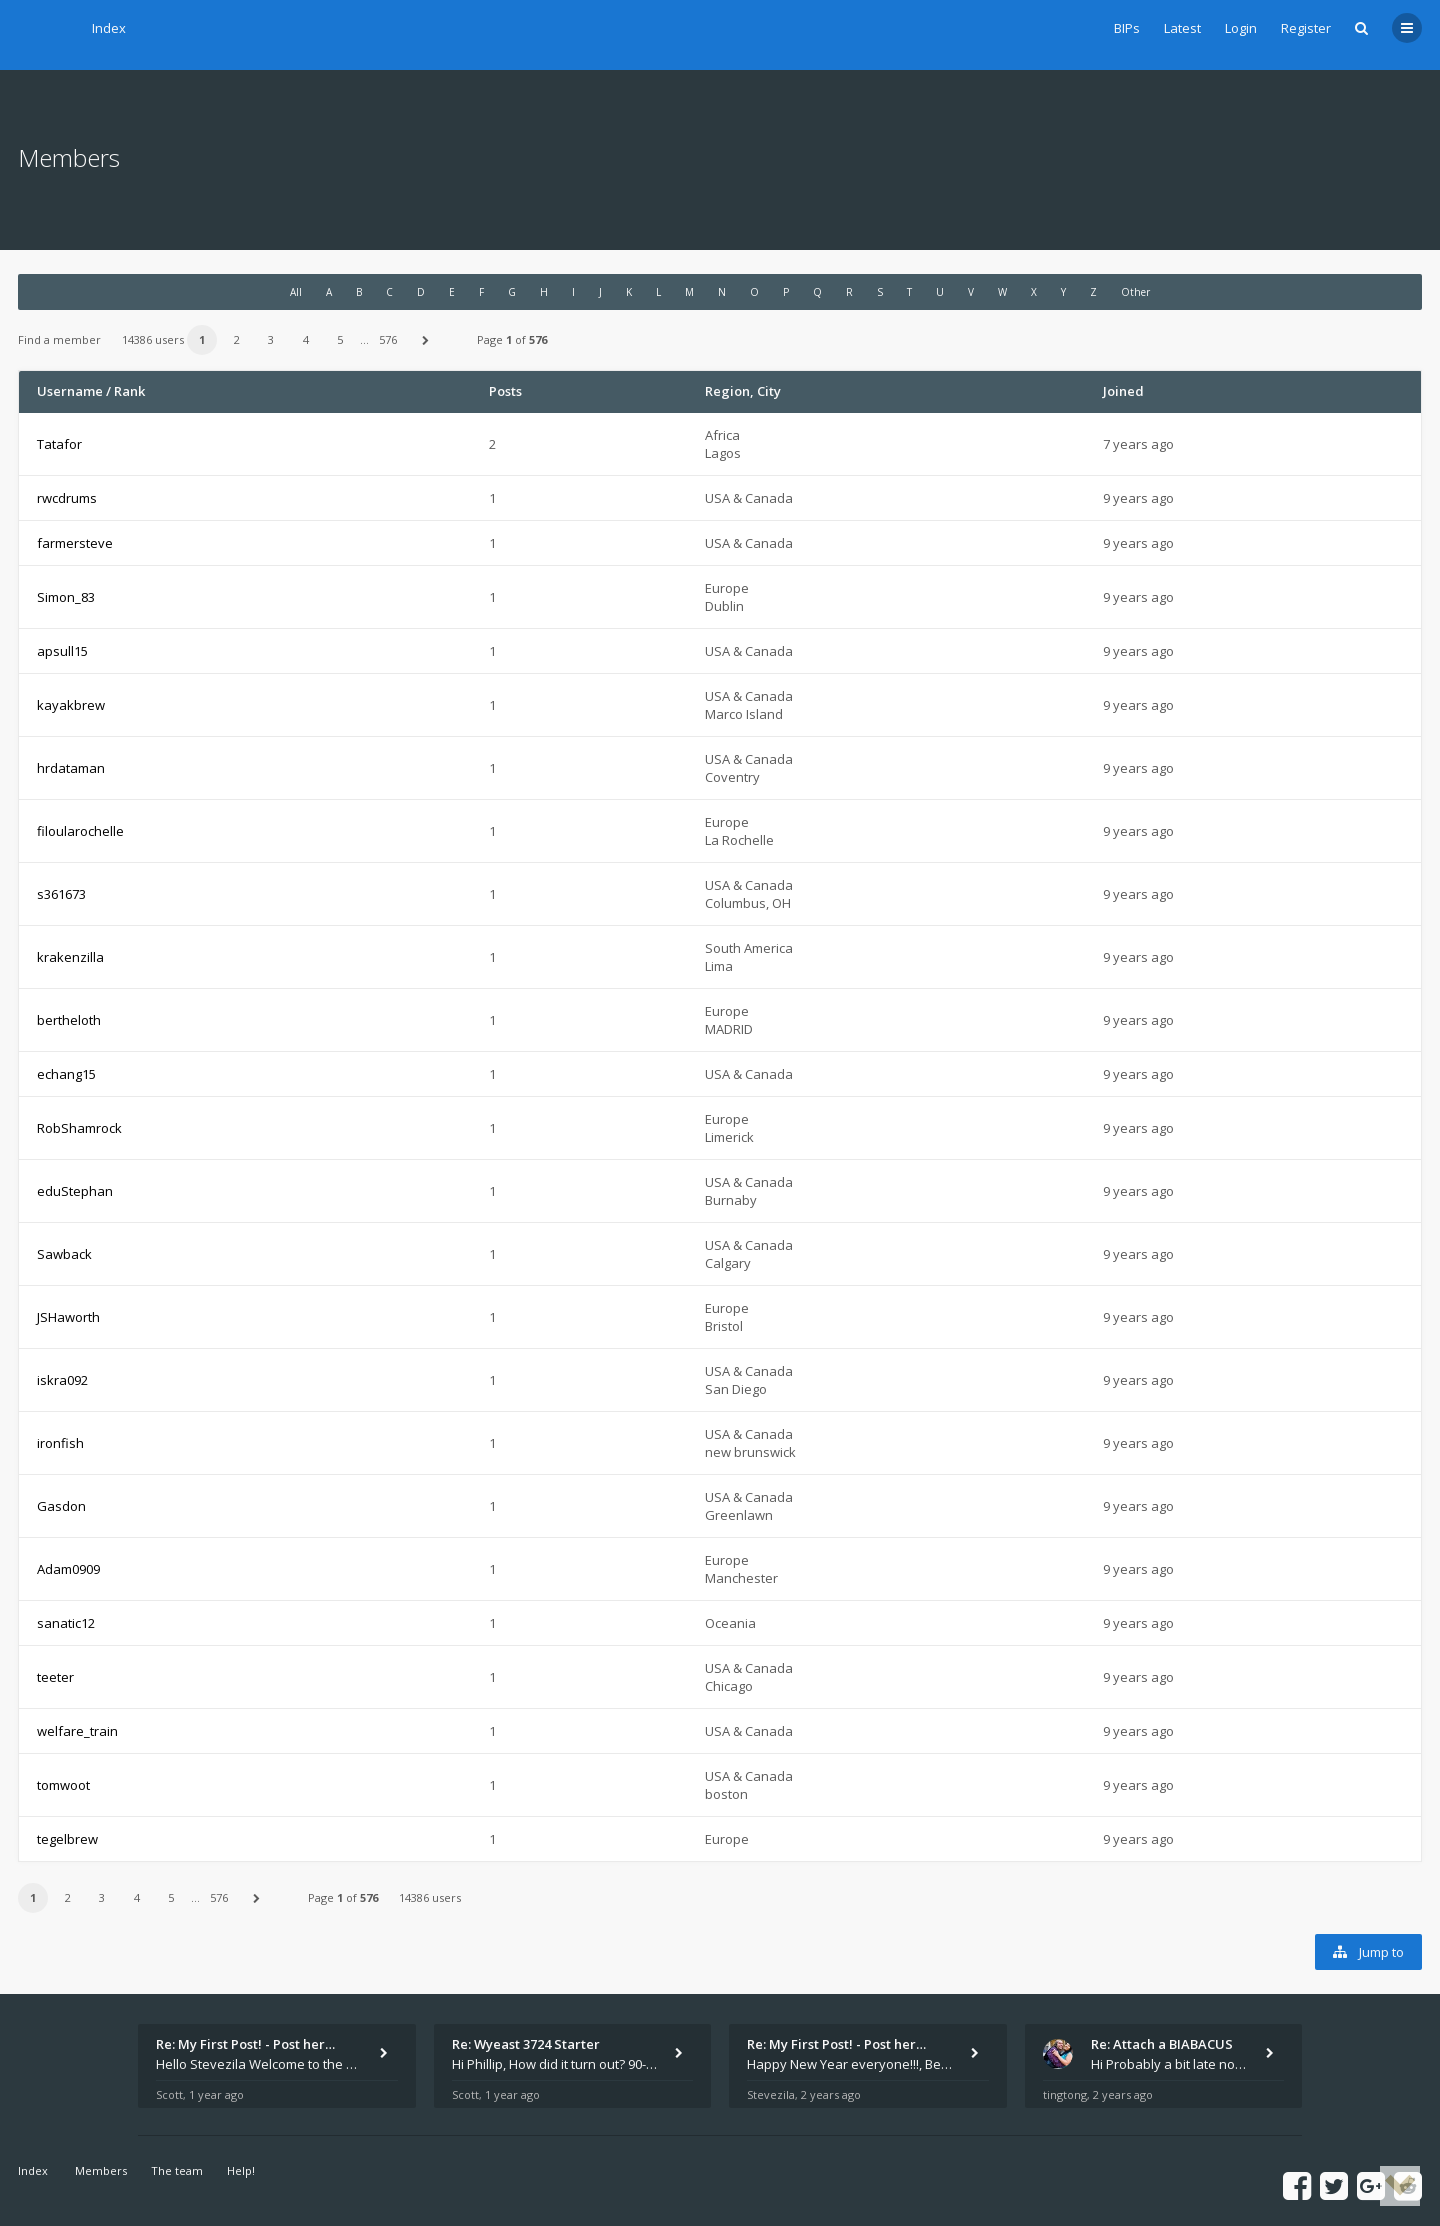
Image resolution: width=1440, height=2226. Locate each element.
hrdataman (71, 768)
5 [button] (340, 339)
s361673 (61, 894)
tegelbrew (67, 1839)
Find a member (59, 339)
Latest (1182, 28)
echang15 (66, 1074)
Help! (241, 2170)
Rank (129, 391)
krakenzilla (70, 957)
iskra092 (62, 1380)
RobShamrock (79, 1128)
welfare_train (77, 1731)
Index (109, 28)
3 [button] (271, 339)
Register (1306, 28)
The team (177, 2170)
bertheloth (69, 1020)
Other (1135, 292)
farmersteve (75, 543)
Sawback (64, 1254)
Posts (505, 391)
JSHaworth (68, 1317)
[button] (426, 340)
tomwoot (63, 1785)
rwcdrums (67, 498)
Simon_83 (66, 597)
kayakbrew (71, 705)
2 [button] (237, 339)
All (296, 292)
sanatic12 (66, 1623)
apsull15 (62, 651)
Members (101, 2170)
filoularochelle (80, 831)
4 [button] (306, 339)
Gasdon (61, 1506)
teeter (55, 1677)
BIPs (1127, 28)
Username (70, 391)
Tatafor (59, 444)
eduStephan (75, 1191)
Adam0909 (68, 1569)
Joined (1123, 391)
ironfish (60, 1443)
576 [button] (388, 339)
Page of (512, 339)
